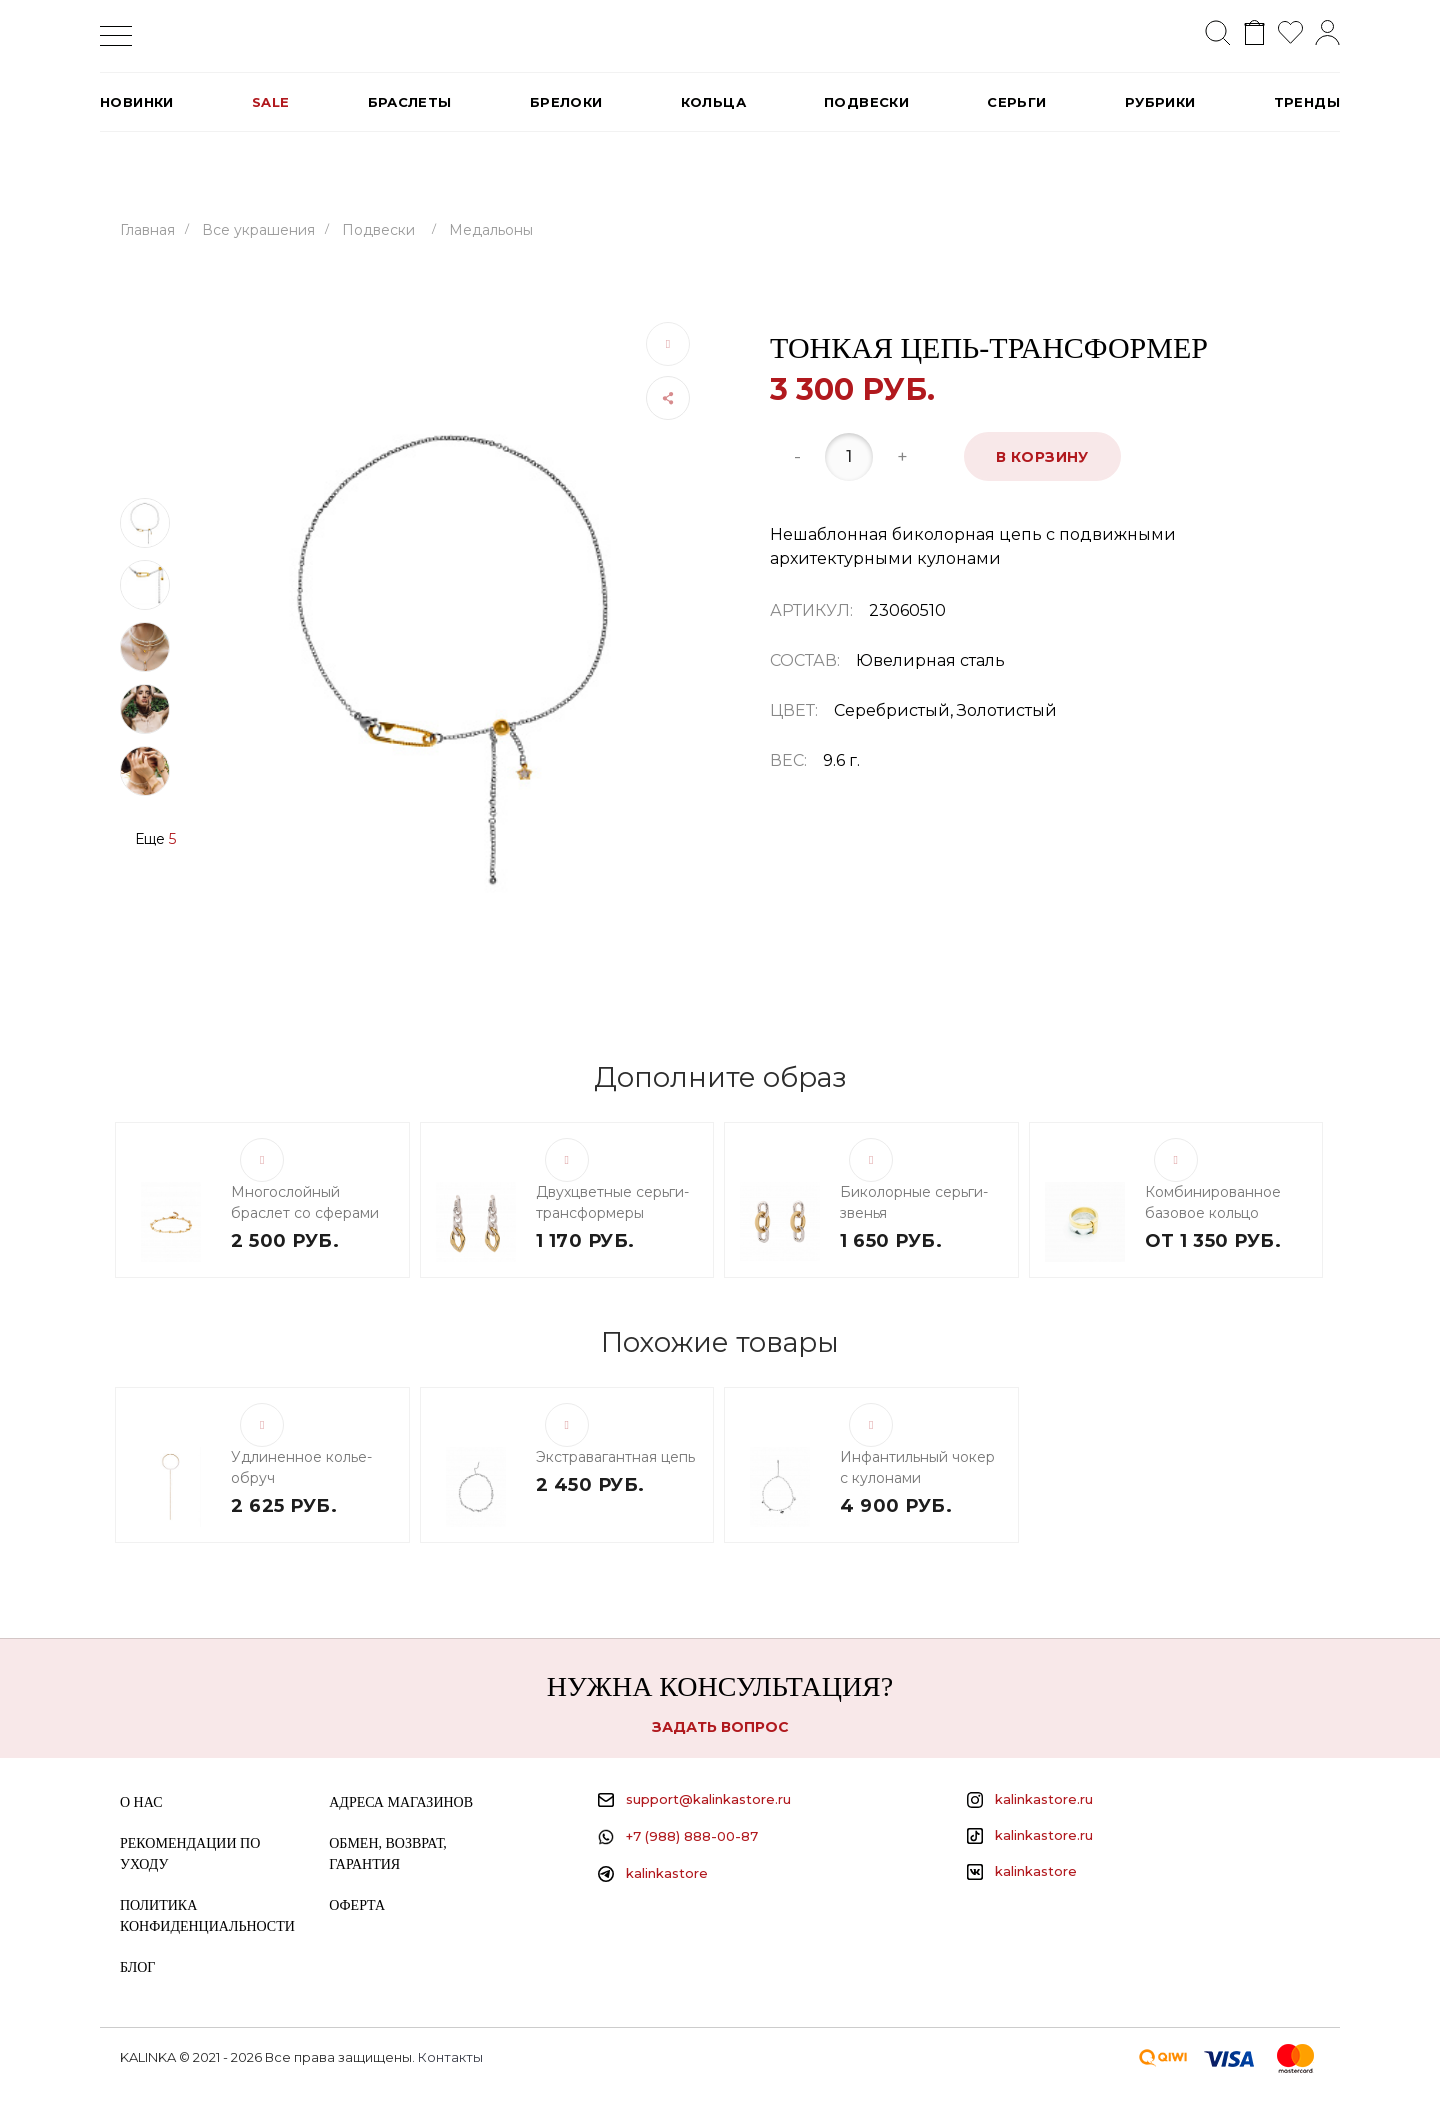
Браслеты (410, 102)
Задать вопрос (720, 1727)
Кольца (713, 102)
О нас (141, 1802)
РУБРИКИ (1160, 102)
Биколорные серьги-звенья (914, 1202)
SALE (271, 102)
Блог (137, 1967)
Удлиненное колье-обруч (301, 1467)
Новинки (137, 102)
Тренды (1307, 102)
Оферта (357, 1905)
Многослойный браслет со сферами (305, 1202)
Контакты (450, 2057)
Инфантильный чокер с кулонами (917, 1467)
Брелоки (566, 102)
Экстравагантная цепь (615, 1457)
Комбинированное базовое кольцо (1213, 1202)
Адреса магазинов (401, 1802)
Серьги (1016, 102)
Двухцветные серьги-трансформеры (612, 1202)
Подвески (866, 102)
